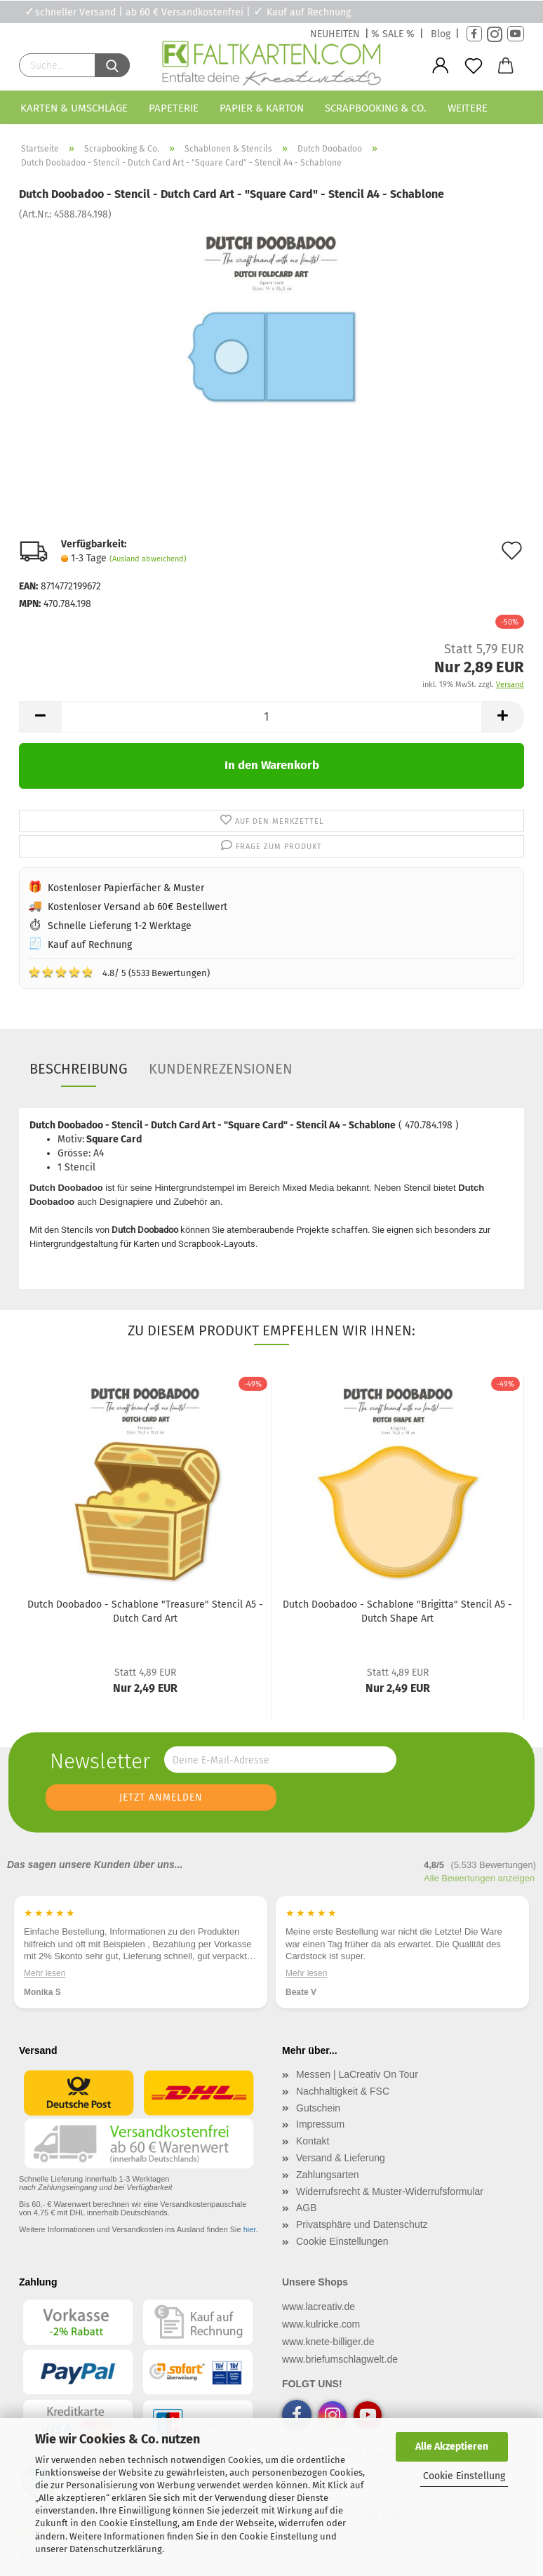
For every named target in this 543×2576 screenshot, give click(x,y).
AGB (306, 2207)
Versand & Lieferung (340, 2157)
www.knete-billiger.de (328, 2341)
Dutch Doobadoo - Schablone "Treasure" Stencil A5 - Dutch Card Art (145, 1611)
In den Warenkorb (271, 765)
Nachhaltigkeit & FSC (342, 2091)
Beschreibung (78, 1068)
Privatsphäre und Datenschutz (362, 2224)
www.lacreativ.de (318, 2306)
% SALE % (393, 34)
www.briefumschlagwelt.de (340, 2359)
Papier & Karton (262, 108)
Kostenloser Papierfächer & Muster (126, 888)
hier (249, 2229)
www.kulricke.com (321, 2324)
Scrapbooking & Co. (376, 108)
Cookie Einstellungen (342, 2241)
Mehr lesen (44, 1973)
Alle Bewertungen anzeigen (479, 1878)
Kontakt (312, 2141)
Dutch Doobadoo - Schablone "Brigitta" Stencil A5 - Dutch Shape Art (397, 1611)
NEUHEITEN (335, 34)
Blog (440, 34)
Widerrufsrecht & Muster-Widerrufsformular (389, 2191)
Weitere (468, 108)
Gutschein (318, 2108)
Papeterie (174, 108)
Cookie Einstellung (464, 2476)
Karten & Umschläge (74, 108)
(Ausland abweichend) (148, 558)
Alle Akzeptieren (451, 2446)
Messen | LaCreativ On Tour (357, 2074)
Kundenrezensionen (221, 1068)
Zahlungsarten (327, 2174)
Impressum (320, 2124)
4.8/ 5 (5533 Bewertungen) (119, 972)
